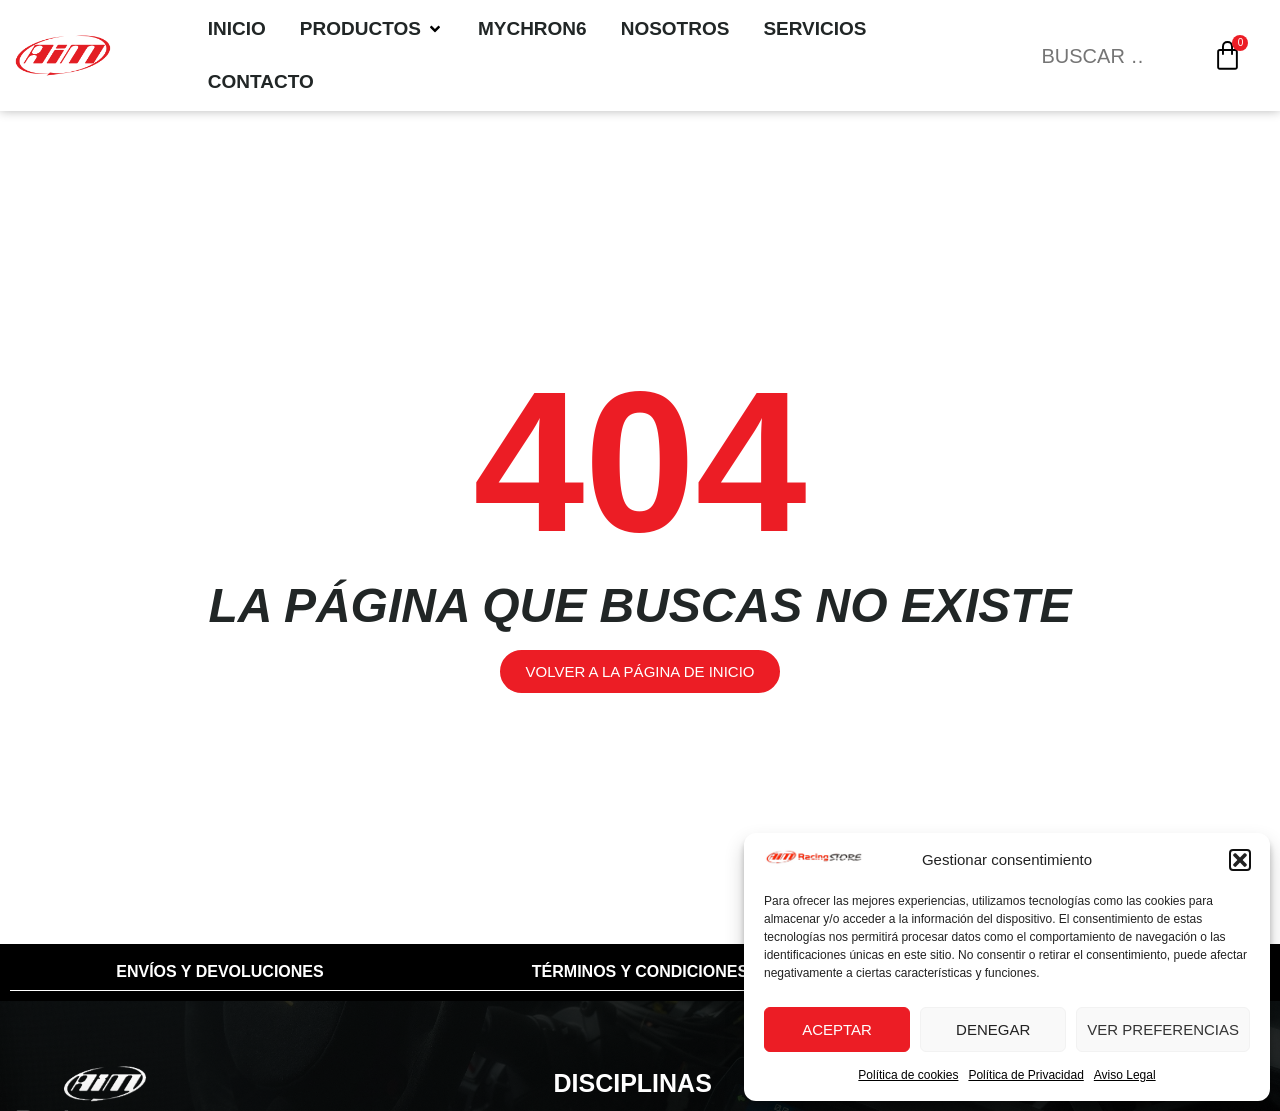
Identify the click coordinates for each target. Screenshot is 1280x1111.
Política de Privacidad (1025, 1075)
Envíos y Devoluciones (219, 971)
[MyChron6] (532, 29)
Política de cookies (908, 1075)
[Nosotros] (675, 29)
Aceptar (837, 1029)
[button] (1240, 860)
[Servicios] (814, 29)
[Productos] (372, 29)
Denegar (993, 1029)
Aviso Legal (1125, 1075)
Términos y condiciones (640, 971)
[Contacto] (261, 82)
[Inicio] (237, 29)
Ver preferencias (1163, 1029)
